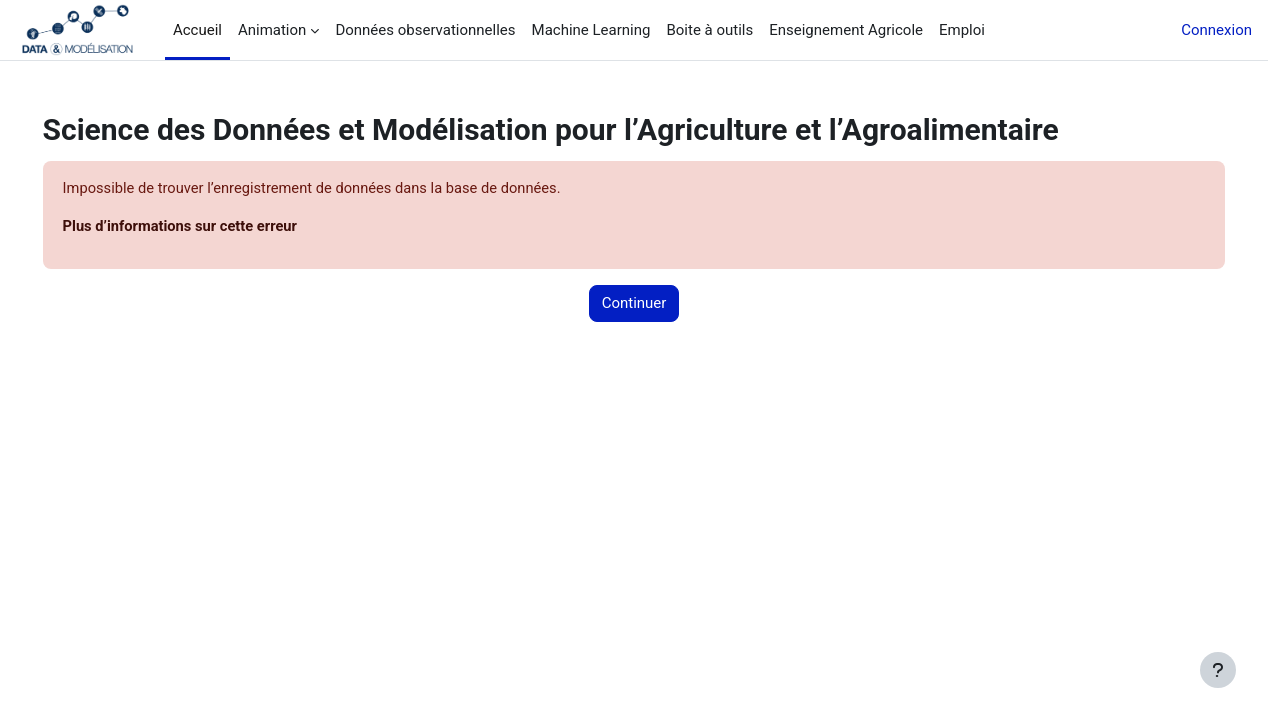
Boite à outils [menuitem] (709, 30)
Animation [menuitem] (272, 30)
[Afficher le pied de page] (1218, 670)
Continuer (634, 304)
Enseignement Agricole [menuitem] (846, 30)
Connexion (1216, 30)
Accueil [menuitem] (197, 30)
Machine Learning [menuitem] (591, 30)
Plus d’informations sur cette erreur (211, 227)
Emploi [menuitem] (962, 30)
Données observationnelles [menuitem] (425, 30)
